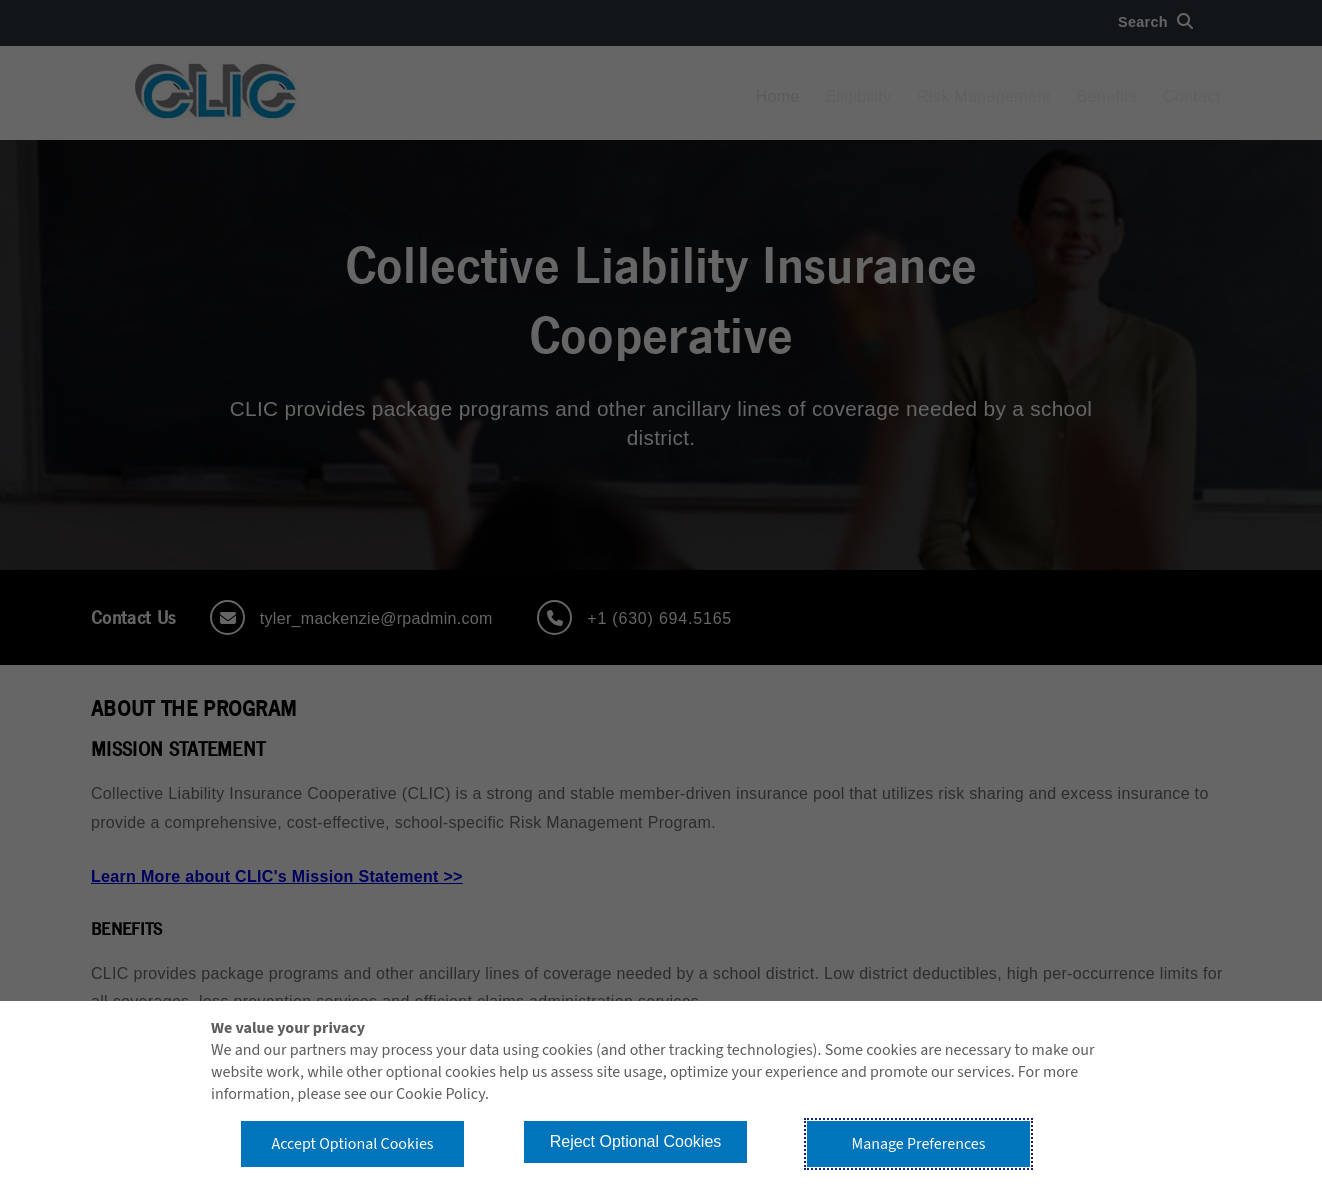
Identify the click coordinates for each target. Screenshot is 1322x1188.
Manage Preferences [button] (919, 1144)
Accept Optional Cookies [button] (352, 1144)
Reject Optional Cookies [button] (636, 1141)
